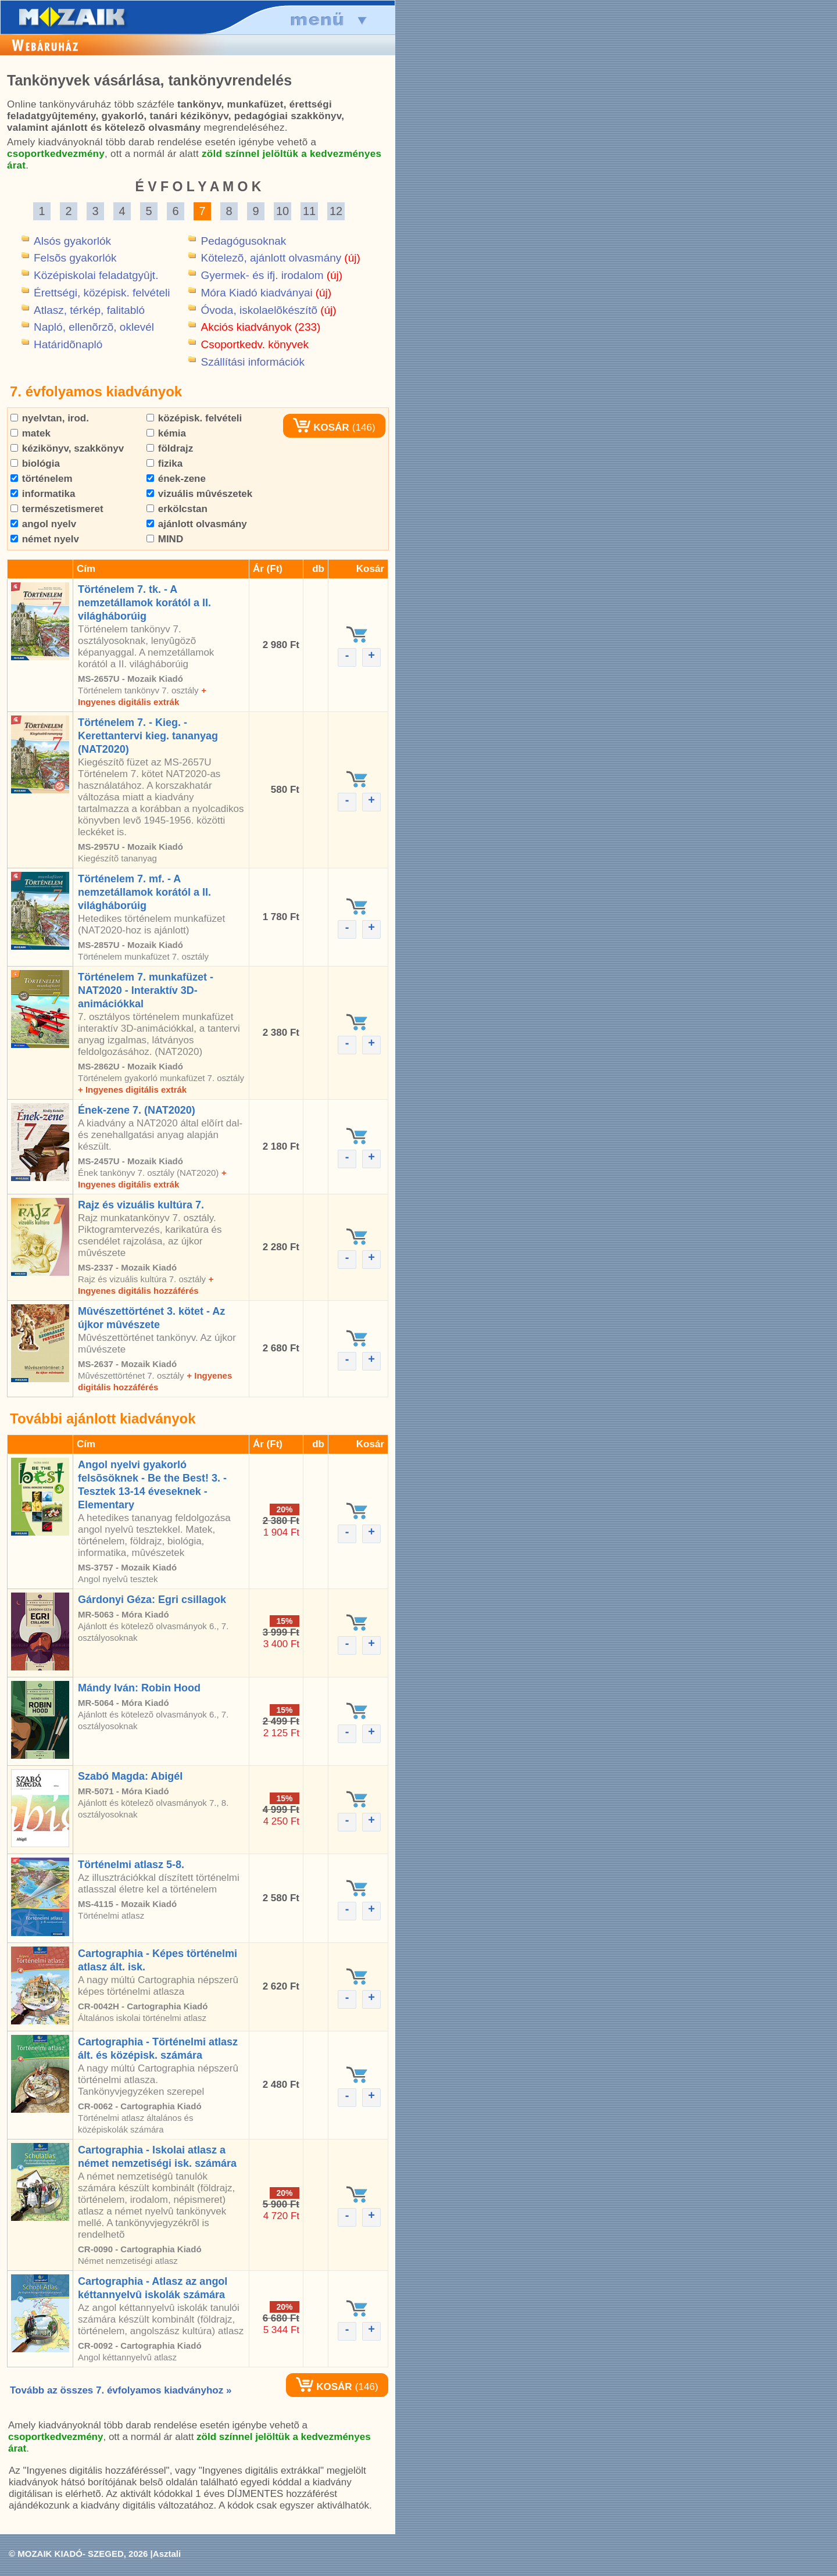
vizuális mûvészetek (199, 493)
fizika (164, 463)
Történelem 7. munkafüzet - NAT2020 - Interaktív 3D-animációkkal (145, 990)
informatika (42, 493)
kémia (166, 433)
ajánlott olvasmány (196, 523)
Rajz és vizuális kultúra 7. (141, 1205)
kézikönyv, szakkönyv (67, 448)
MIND (164, 539)
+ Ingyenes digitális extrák (132, 1089)
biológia (35, 463)
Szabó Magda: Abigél (130, 1776)
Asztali (167, 2554)
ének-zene (176, 478)
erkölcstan (177, 508)
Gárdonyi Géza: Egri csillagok (152, 1599)
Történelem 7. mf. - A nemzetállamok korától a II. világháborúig (144, 892)
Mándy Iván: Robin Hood (139, 1688)
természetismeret (56, 508)
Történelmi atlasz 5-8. (131, 1864)
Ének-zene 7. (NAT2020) (136, 1110)
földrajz (169, 448)
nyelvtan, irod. (49, 418)
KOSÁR (321, 427)
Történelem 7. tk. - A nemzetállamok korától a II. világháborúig (144, 603)
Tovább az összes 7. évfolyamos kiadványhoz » (120, 2390)
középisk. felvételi (194, 418)
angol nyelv (43, 523)
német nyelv (44, 539)
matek (30, 433)
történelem (41, 478)
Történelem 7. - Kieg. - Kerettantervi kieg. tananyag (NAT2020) (148, 736)
